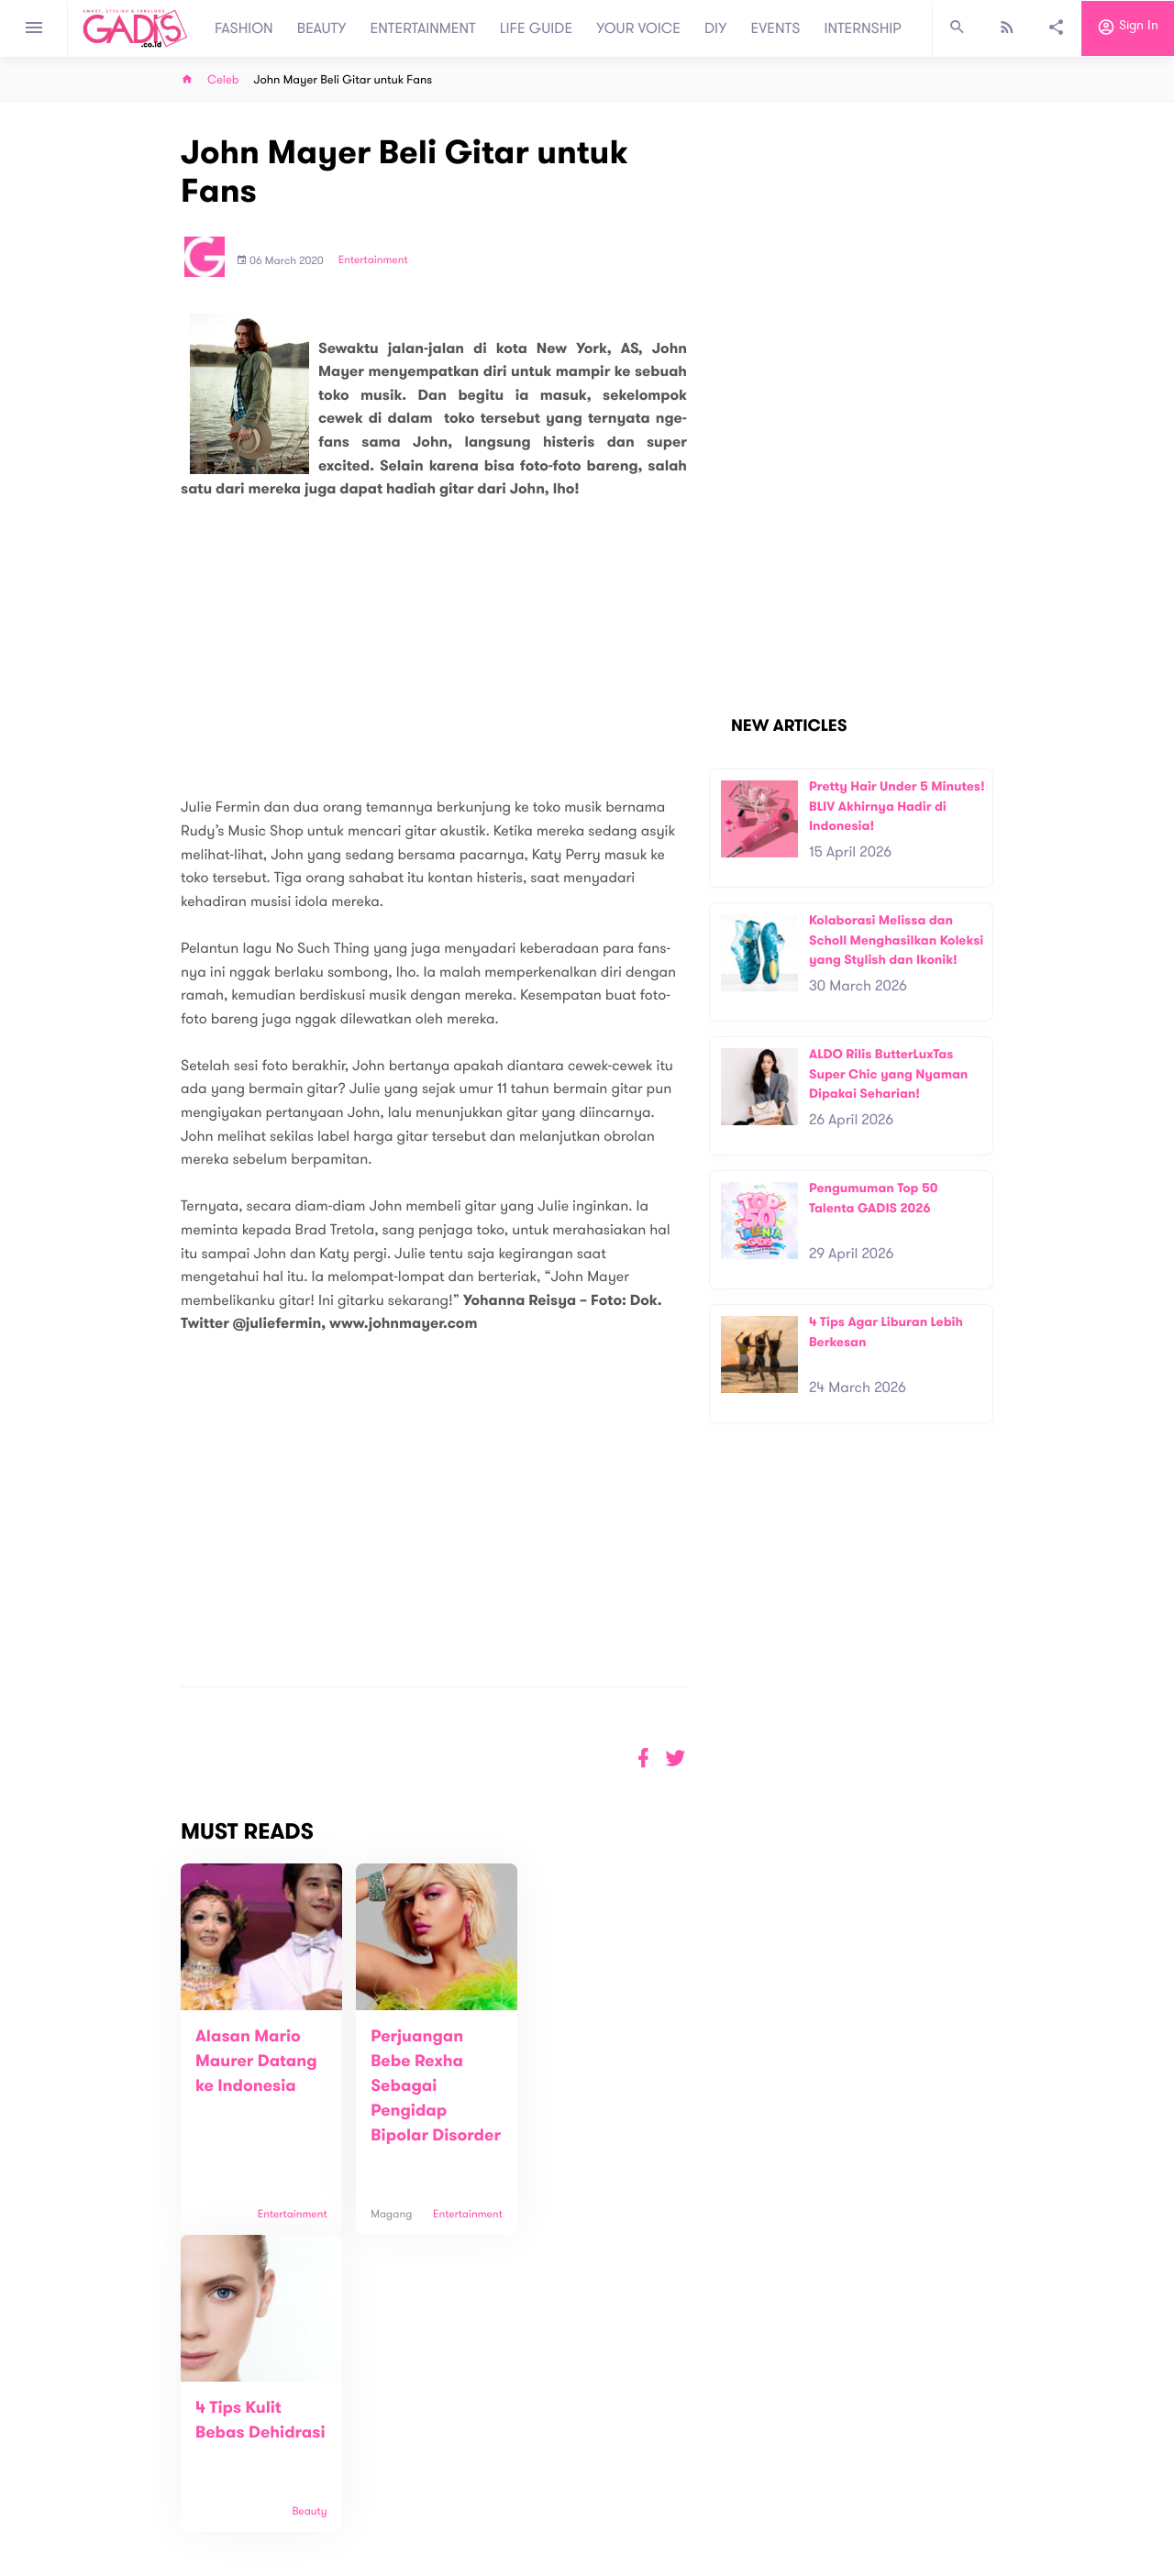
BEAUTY (322, 28)
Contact (346, 2455)
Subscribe (1036, 2379)
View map (85, 2513)
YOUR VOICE (638, 28)
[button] (675, 1758)
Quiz (626, 2446)
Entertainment (373, 260)
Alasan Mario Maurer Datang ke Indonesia (256, 2061)
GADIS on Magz (780, 2446)
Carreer (345, 2475)
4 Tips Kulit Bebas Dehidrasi (576, 2061)
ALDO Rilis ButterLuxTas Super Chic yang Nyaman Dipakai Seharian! (888, 1073)
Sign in (1127, 28)
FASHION (244, 28)
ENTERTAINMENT (423, 28)
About (339, 2436)
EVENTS (776, 28)
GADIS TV (702, 2446)
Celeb (223, 80)
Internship (350, 2494)
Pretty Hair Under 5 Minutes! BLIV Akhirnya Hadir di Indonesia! (897, 806)
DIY (715, 28)
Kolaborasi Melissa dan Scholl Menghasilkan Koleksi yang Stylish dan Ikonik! (896, 940)
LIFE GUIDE (536, 28)
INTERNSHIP (863, 28)
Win (658, 2446)
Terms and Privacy (720, 2566)
